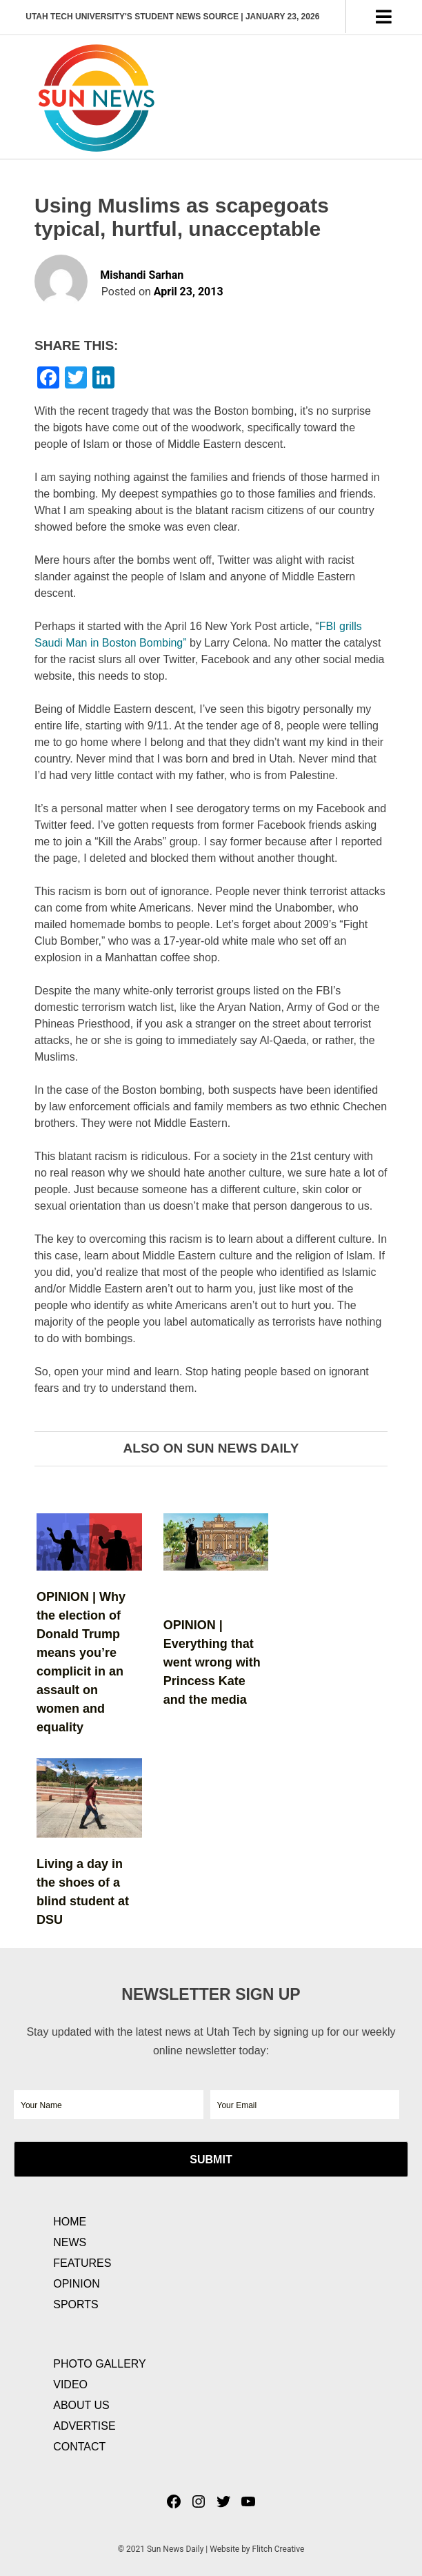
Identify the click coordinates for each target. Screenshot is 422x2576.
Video (70, 2384)
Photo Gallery (99, 2364)
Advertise (84, 2426)
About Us (81, 2405)
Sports (76, 2304)
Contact (79, 2446)
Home (69, 2222)
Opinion (76, 2284)
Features (82, 2263)
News (69, 2242)
